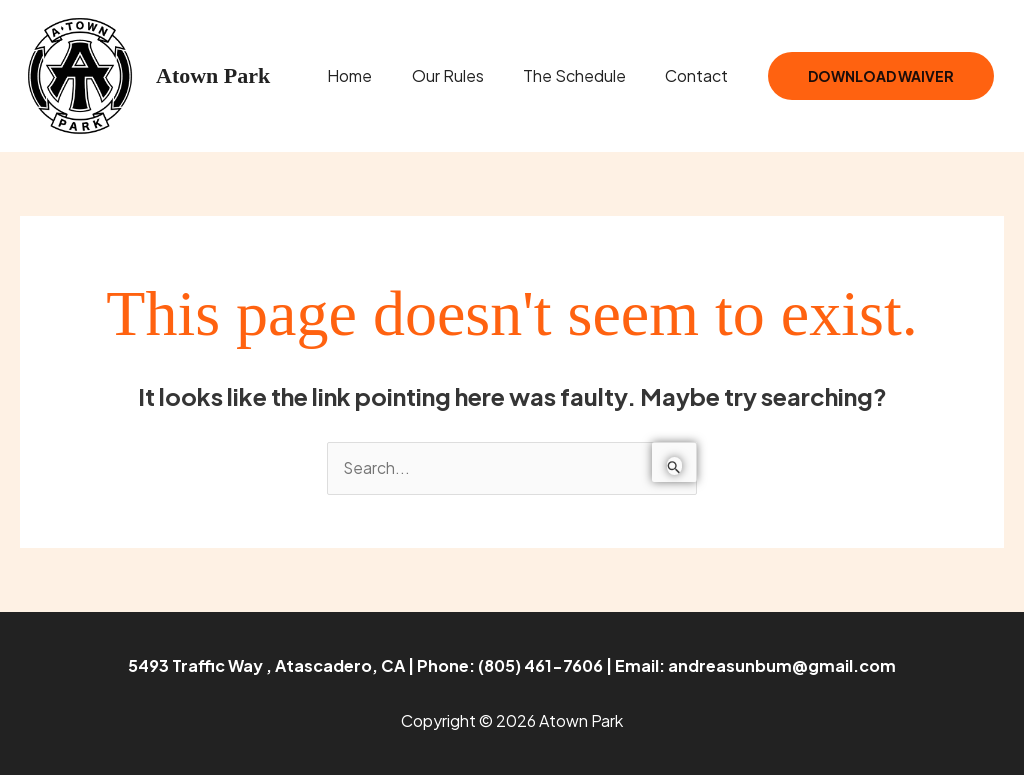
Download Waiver (881, 76)
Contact (700, 75)
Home (375, 75)
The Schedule (585, 75)
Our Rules (466, 75)
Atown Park (213, 75)
